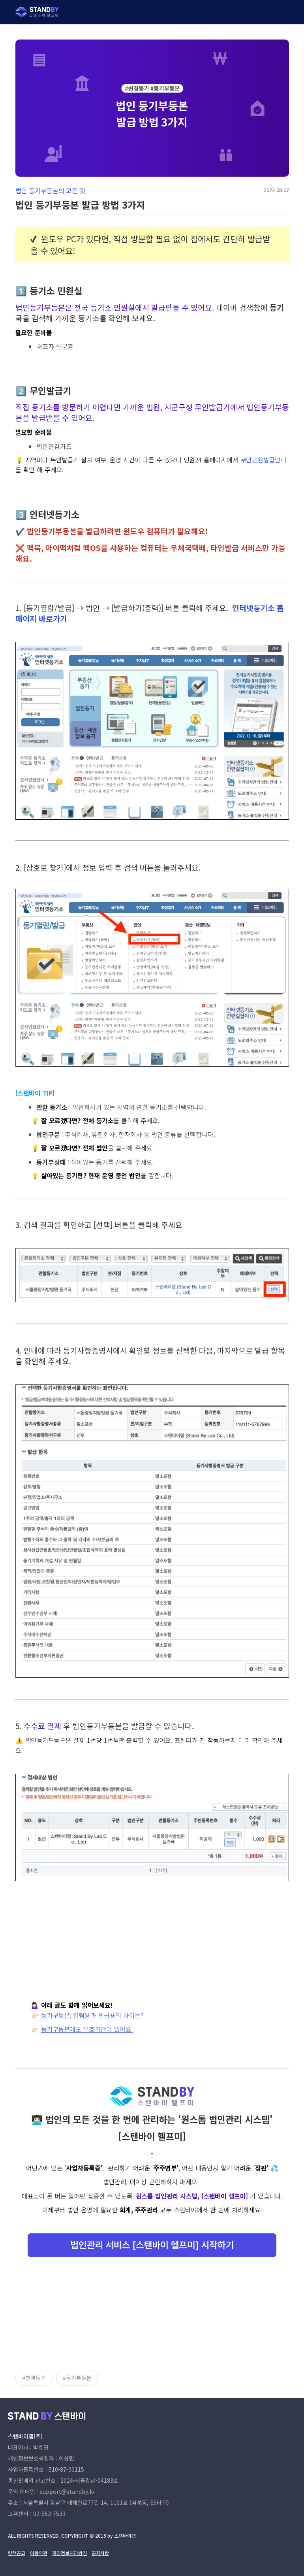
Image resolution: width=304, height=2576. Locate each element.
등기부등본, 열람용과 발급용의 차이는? (92, 2015)
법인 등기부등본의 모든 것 (50, 190)
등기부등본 (79, 2378)
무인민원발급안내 (263, 459)
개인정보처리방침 (69, 2553)
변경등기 (35, 2378)
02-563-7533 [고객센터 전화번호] (49, 2514)
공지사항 (100, 2553)
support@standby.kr (67, 2491)
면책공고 (16, 2553)
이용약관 (38, 2553)
